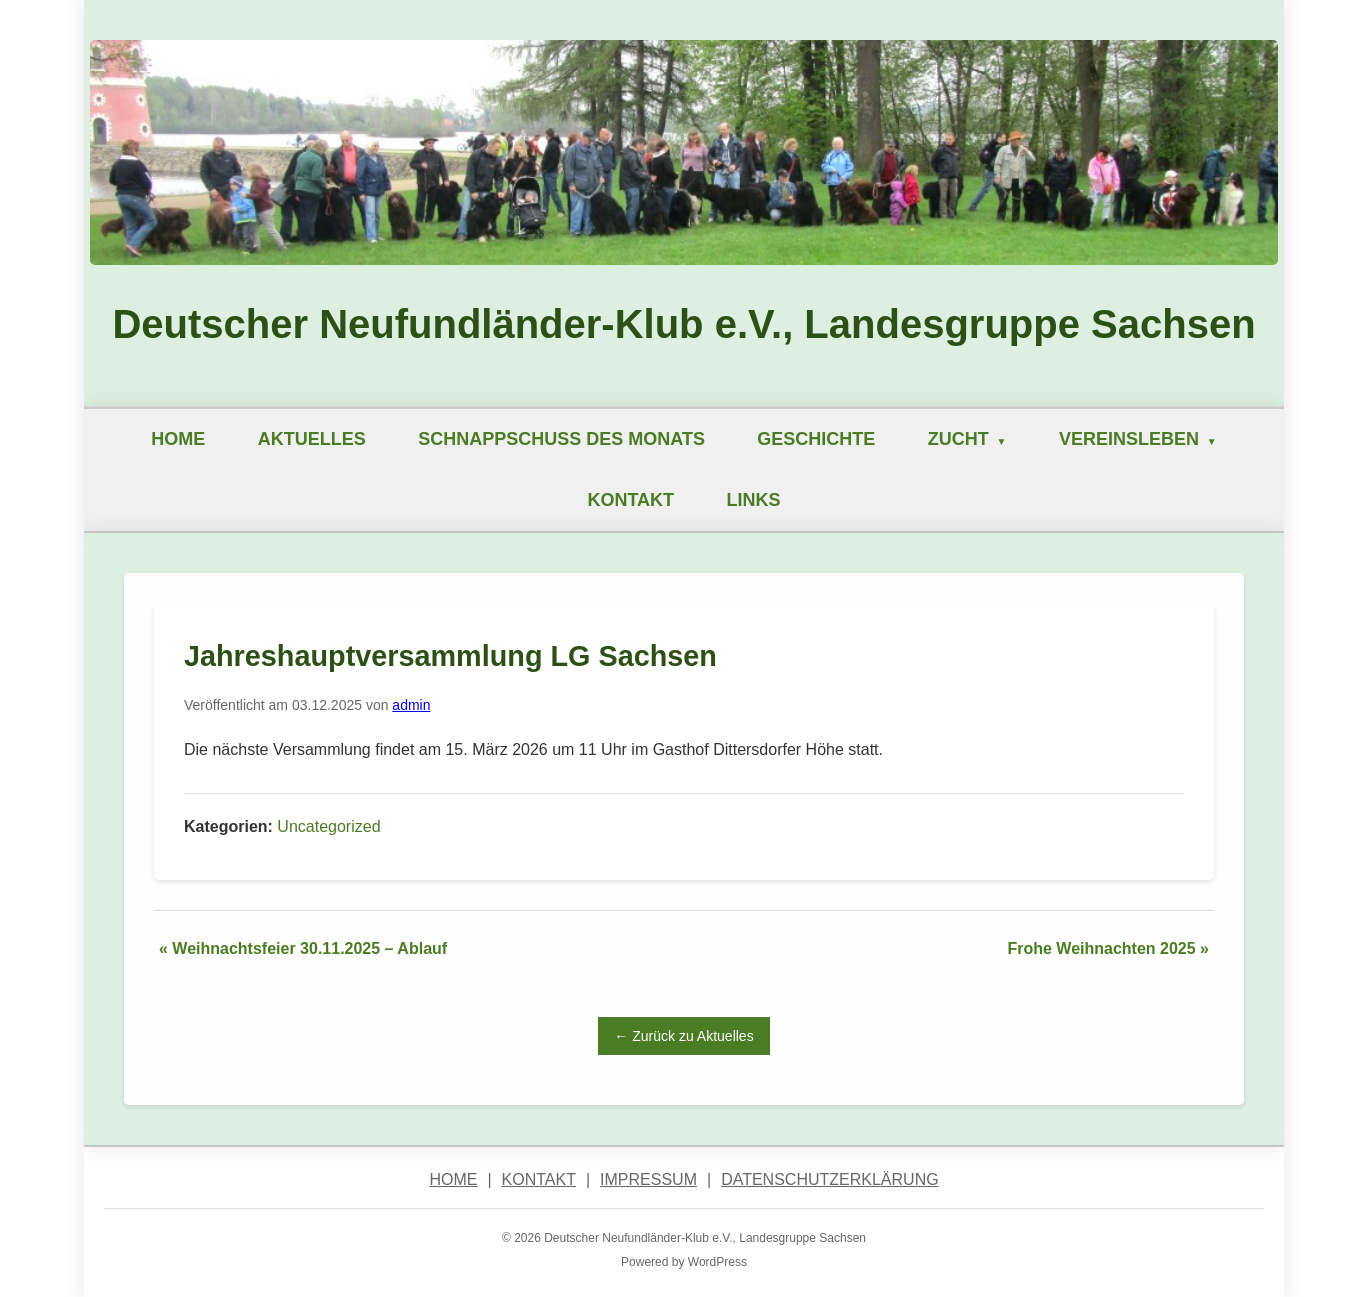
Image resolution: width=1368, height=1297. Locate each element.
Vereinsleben (1129, 439)
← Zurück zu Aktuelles (683, 1036)
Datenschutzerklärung (830, 1179)
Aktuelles (312, 439)
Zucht (958, 439)
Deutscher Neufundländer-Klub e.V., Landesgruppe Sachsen (683, 324)
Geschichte (816, 439)
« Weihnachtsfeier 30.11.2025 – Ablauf (303, 948)
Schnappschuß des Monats (561, 439)
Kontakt (630, 500)
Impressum (648, 1179)
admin (411, 705)
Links (754, 500)
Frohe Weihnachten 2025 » (1108, 948)
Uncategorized (328, 826)
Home (178, 439)
